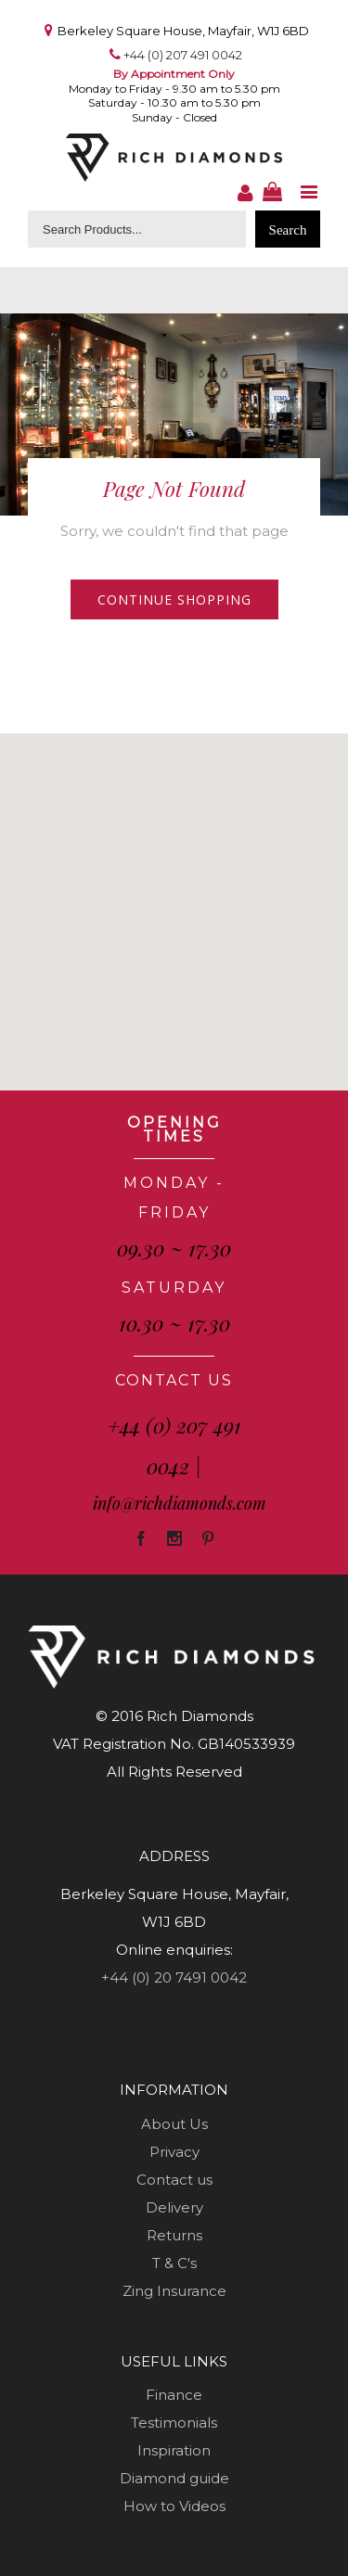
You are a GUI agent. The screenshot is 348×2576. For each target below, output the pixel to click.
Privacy (174, 2152)
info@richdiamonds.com (179, 1503)
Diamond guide (174, 2478)
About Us (174, 2124)
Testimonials (174, 2422)
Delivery (174, 2207)
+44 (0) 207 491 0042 (182, 54)
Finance (174, 2395)
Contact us (174, 2179)
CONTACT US (174, 1380)
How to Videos (174, 2506)
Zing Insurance (174, 2291)
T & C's (174, 2263)
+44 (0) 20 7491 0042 (174, 1977)
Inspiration (174, 2450)
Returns (174, 2235)
